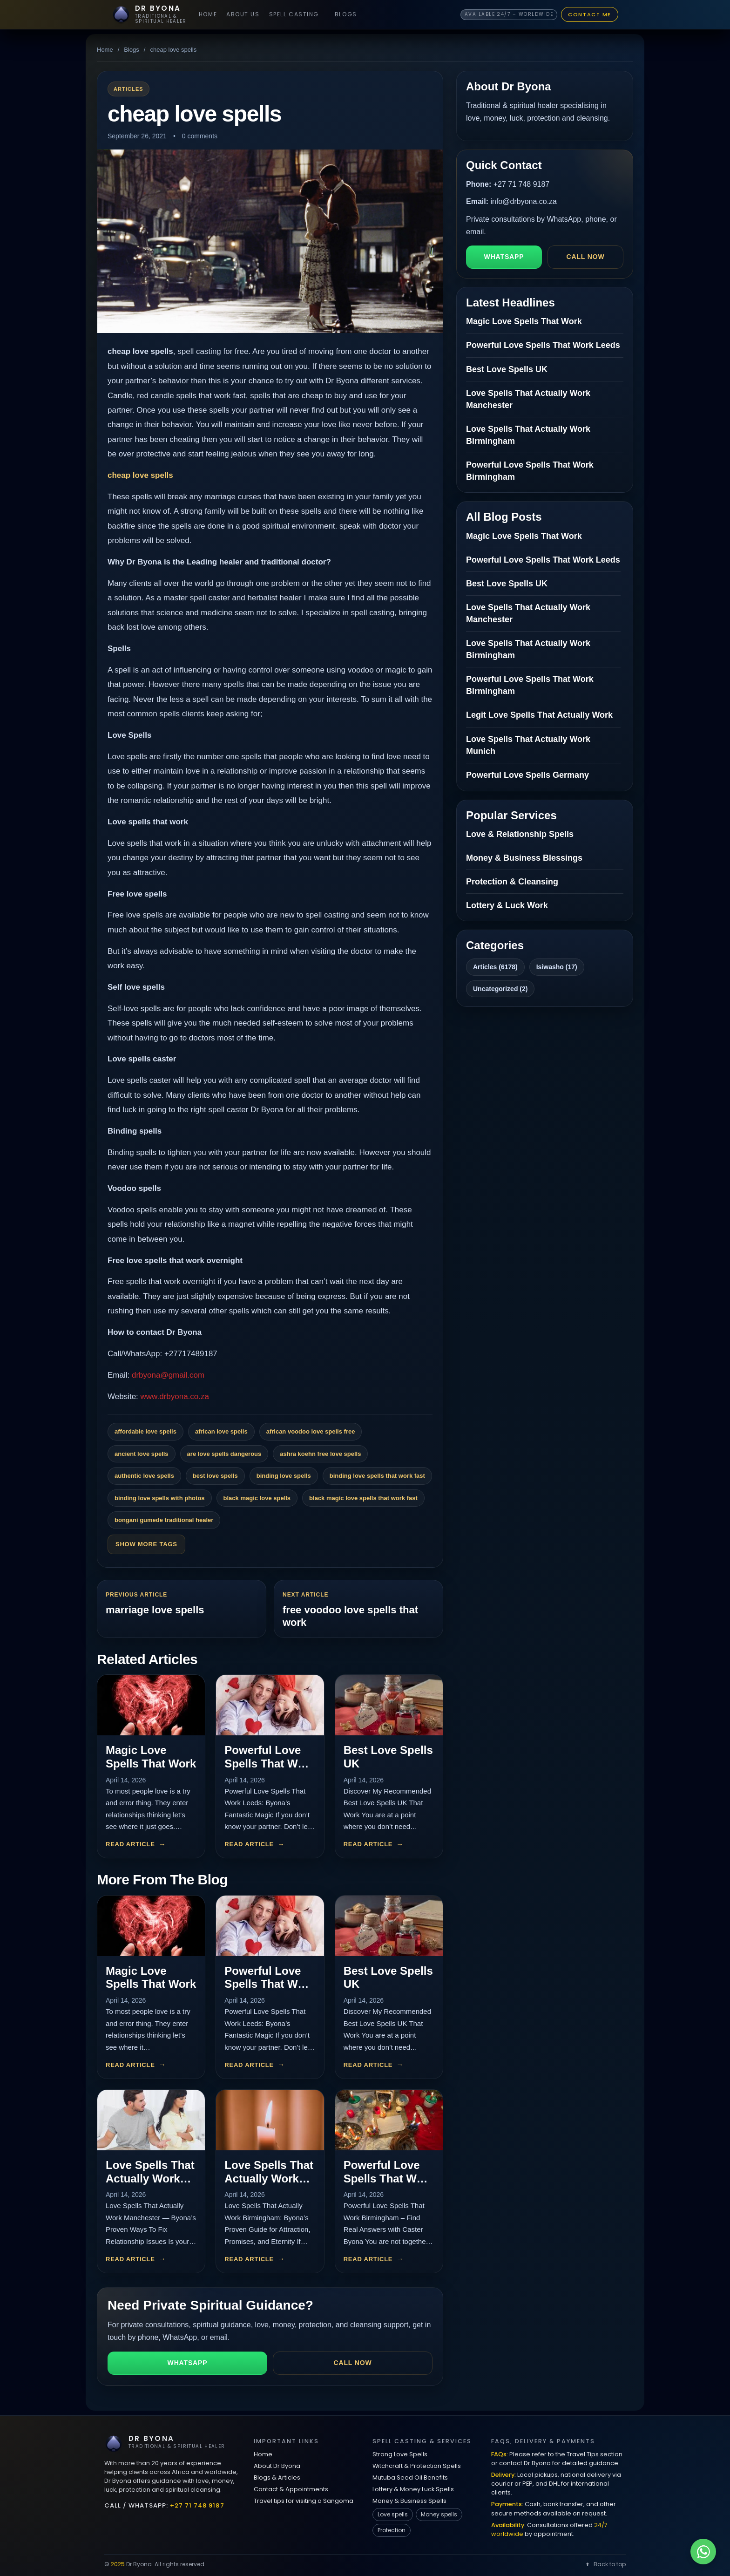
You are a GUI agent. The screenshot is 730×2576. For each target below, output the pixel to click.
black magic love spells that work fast (363, 1498)
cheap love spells (140, 475)
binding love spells (284, 1475)
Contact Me (589, 14)
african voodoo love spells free (310, 1431)
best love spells (215, 1475)
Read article (130, 1844)
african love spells (221, 1431)
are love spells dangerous (224, 1453)
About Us (242, 14)
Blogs (346, 14)
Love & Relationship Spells (520, 834)
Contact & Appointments (291, 2489)
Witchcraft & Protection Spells (416, 2466)
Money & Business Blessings (524, 858)
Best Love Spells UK (507, 369)
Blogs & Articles (277, 2477)
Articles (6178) (495, 967)
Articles (128, 89)
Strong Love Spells (399, 2454)
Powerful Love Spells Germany (527, 775)
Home (208, 14)
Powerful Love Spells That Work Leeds (269, 1763)
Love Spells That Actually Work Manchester (150, 2178)
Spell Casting (294, 14)
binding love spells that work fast (377, 1475)
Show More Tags (146, 1544)
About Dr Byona (277, 2466)
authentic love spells (144, 1475)
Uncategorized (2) (500, 988)
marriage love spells (155, 1610)
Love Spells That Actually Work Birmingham (268, 2178)
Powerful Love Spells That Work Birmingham (389, 2178)
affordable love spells (145, 1431)
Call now (353, 2362)
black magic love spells (257, 1498)
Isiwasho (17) (556, 967)
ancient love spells (142, 1453)
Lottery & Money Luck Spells (413, 2489)
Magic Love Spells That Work (151, 1757)
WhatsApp (188, 2362)
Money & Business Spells (409, 2501)
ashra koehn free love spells (320, 1453)
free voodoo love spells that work (350, 1616)
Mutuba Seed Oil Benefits (410, 2477)
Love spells (393, 2514)
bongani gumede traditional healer (164, 1519)
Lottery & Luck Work (507, 905)
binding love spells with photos (160, 1498)
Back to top (605, 2564)
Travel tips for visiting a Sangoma (303, 2501)
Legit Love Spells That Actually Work (539, 715)
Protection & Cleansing (512, 881)
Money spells (439, 2514)
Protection (392, 2530)
